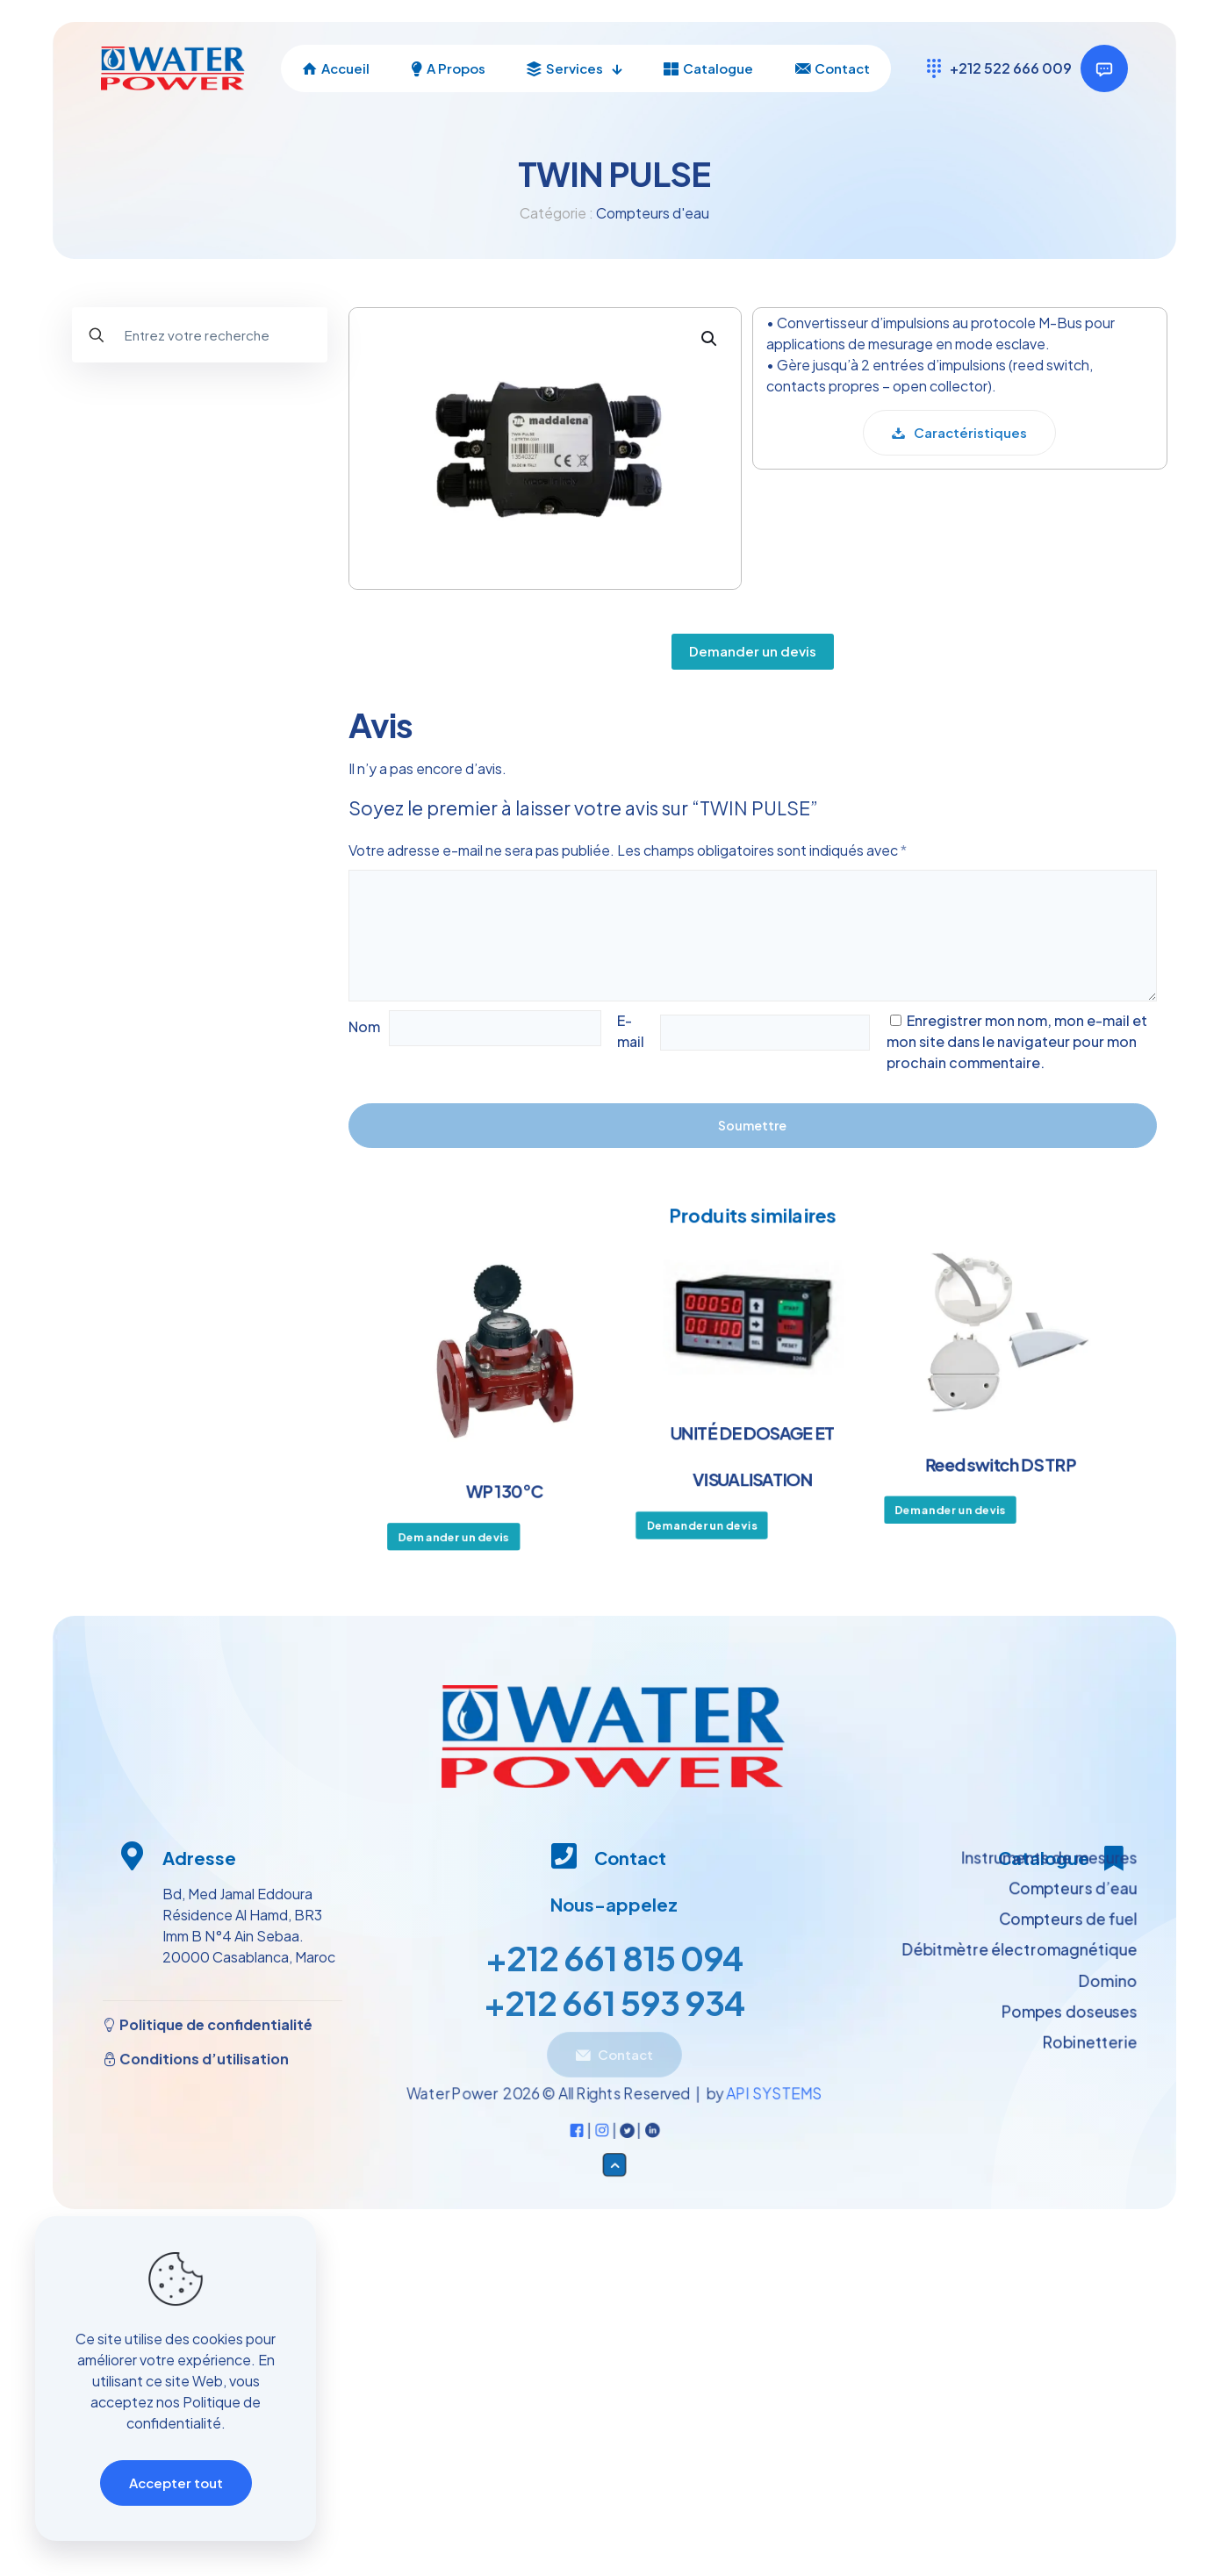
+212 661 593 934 (614, 2008)
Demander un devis (752, 639)
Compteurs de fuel (163, 550)
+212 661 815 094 (614, 1963)
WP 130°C (514, 1486)
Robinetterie (123, 708)
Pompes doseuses (142, 668)
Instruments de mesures (160, 471)
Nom (364, 1026)
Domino (127, 589)
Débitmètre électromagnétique (204, 629)
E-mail (630, 1031)
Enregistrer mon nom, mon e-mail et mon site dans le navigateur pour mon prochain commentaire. (1017, 1041)
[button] (710, 347)
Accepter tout (176, 2482)
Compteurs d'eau (652, 213)
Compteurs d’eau (158, 510)
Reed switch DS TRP (989, 1461)
